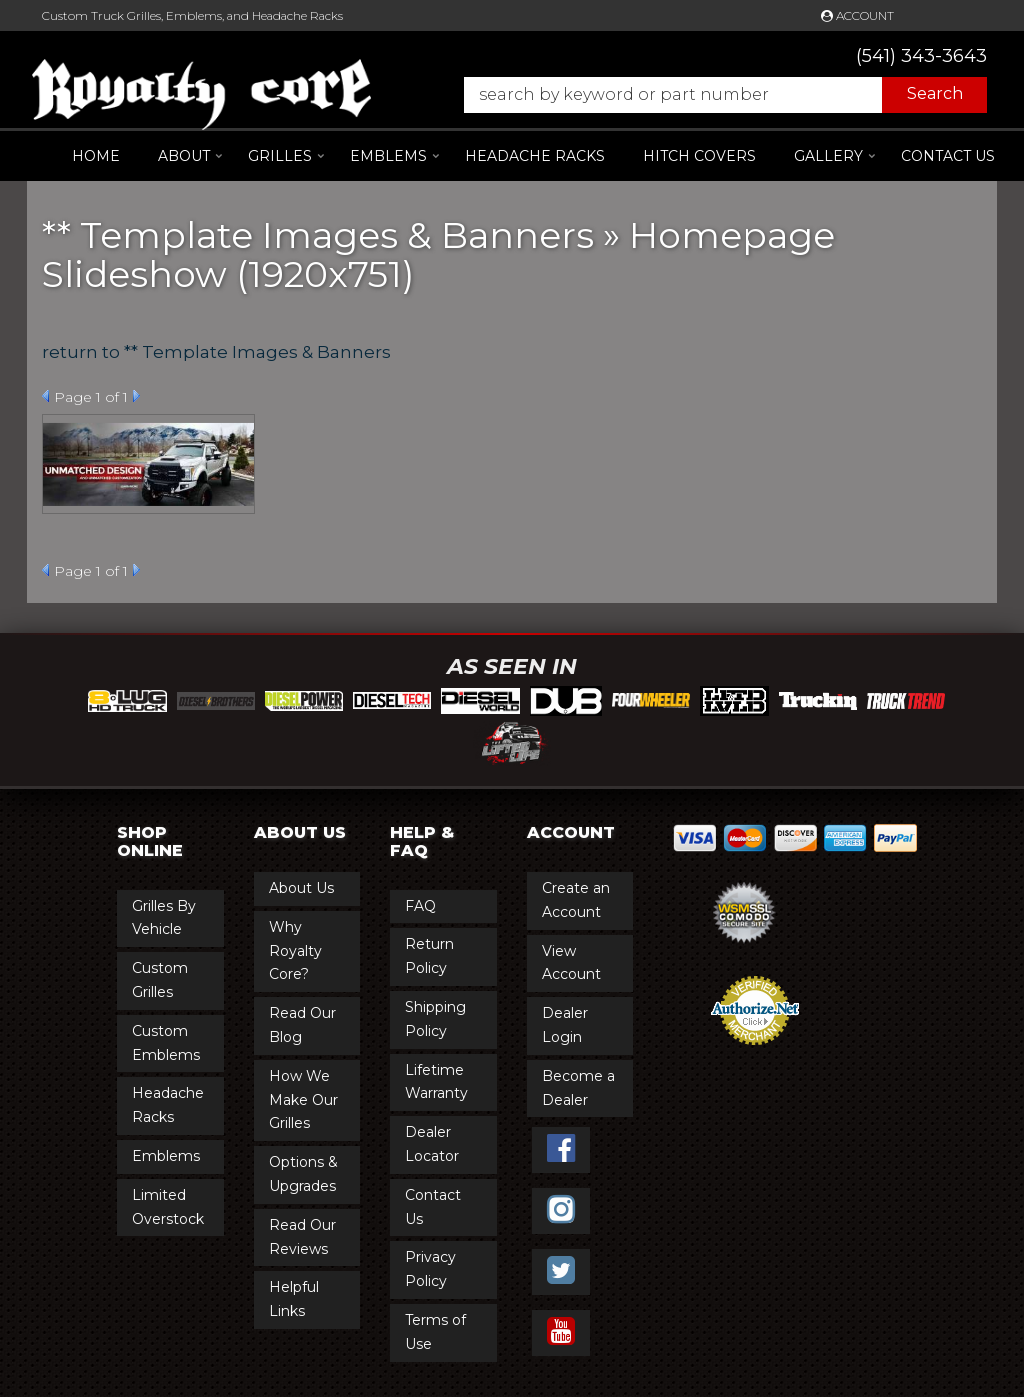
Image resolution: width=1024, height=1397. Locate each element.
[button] (715, 95)
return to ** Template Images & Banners (216, 352)
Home (96, 156)
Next (136, 396)
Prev (45, 396)
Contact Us (948, 156)
